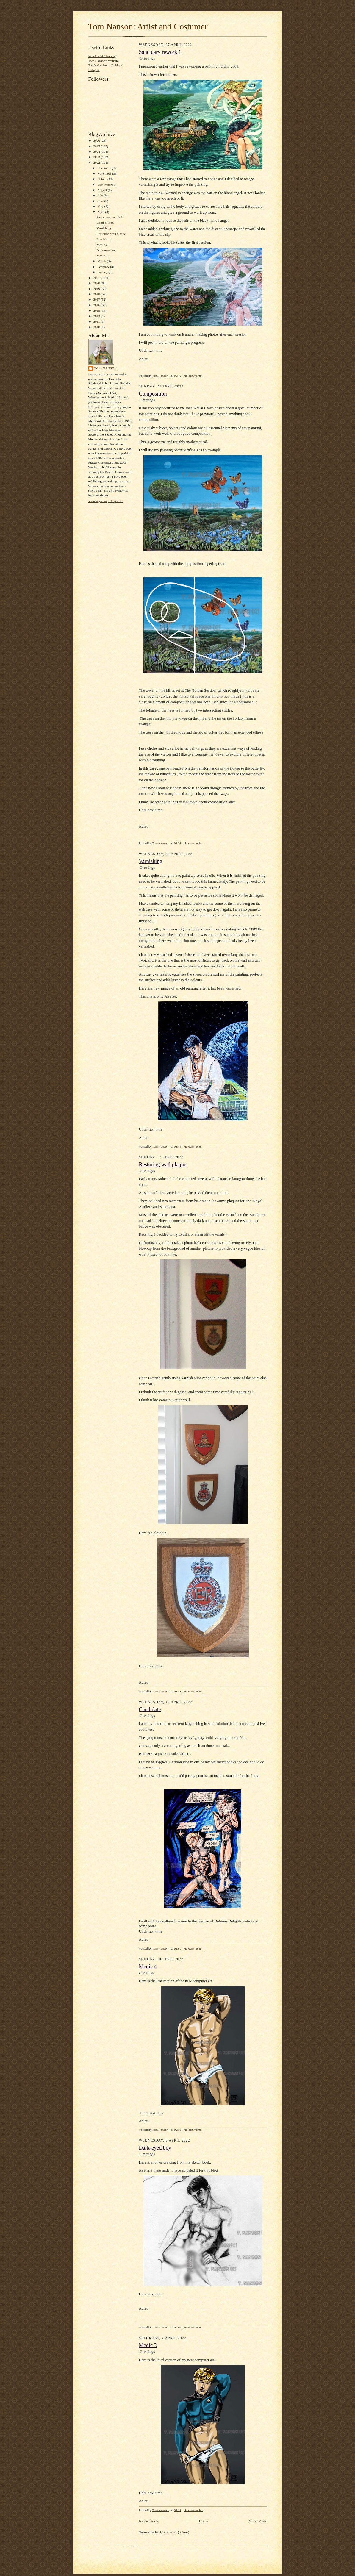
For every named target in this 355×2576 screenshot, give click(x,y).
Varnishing (103, 228)
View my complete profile (105, 501)
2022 (97, 162)
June (100, 201)
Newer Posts (148, 2521)
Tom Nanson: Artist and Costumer (148, 26)
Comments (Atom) (174, 2532)
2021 (97, 277)
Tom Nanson (105, 368)
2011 (97, 321)
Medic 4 (101, 244)
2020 (97, 283)
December (104, 168)
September (104, 184)
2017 (97, 299)
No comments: (193, 375)
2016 (97, 305)
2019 (97, 288)
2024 (97, 151)
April (101, 212)
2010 (97, 327)
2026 (97, 140)
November (104, 173)
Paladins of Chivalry (102, 56)
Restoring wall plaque (111, 233)
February (103, 266)
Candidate (103, 239)
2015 (97, 310)
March (102, 261)
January (103, 272)
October (103, 179)
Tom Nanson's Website (103, 60)
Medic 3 (101, 255)
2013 (97, 316)
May (100, 206)
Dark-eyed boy (106, 250)
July (100, 195)
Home (203, 2521)
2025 (97, 146)
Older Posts (258, 2521)
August (102, 190)
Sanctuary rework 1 (109, 217)
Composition (105, 222)
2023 (97, 157)
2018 (97, 294)
